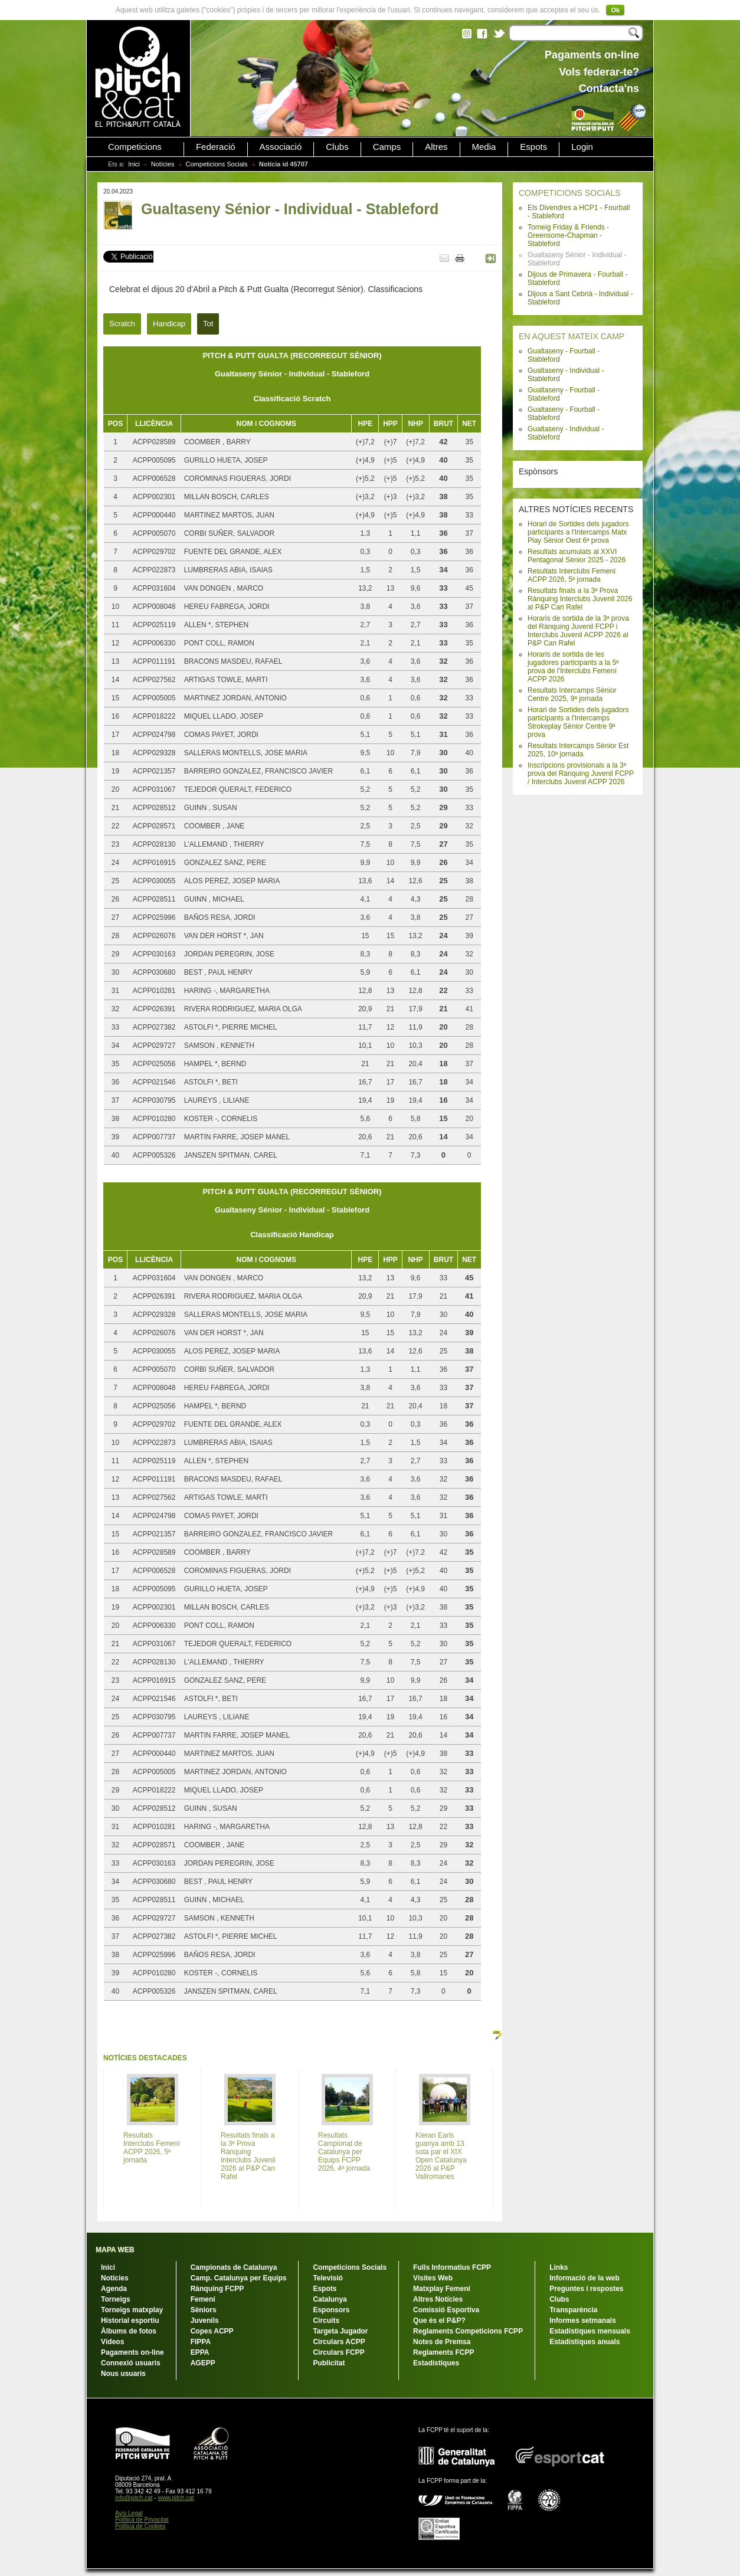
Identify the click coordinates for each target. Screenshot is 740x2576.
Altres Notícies (438, 2299)
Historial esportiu (130, 2320)
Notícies (163, 164)
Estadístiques (436, 2363)
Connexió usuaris (131, 2363)
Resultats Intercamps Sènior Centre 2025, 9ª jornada (572, 694)
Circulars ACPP (339, 2342)
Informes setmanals (582, 2320)
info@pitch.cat (134, 2498)
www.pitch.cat (176, 2498)
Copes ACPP (212, 2331)
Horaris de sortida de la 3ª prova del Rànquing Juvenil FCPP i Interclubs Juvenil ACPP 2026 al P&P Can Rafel (578, 630)
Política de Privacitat (142, 2519)
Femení (203, 2299)
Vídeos (112, 2342)
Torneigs (115, 2299)
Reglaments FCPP (443, 2352)
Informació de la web (584, 2278)
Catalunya (329, 2299)
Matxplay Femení (441, 2289)
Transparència (573, 2310)
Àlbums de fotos (128, 2331)
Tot (208, 323)
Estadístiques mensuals (589, 2331)
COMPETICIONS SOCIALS (570, 193)
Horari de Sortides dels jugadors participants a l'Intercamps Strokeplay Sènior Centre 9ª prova (578, 722)
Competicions (135, 147)
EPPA (200, 2352)
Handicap (169, 323)
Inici (134, 164)
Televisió (327, 2278)
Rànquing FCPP (217, 2289)
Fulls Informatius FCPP (452, 2267)
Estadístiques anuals (584, 2342)
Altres (436, 147)
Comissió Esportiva (446, 2310)
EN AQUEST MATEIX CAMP (571, 336)
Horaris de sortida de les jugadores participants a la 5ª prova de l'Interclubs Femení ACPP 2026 (573, 666)
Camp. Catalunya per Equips (239, 2278)
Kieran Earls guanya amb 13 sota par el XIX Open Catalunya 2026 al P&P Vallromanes (441, 2156)
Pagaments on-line (132, 2352)
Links (558, 2267)
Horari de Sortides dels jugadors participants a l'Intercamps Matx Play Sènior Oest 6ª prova (578, 532)
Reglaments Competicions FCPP (468, 2331)
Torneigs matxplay (132, 2310)
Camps (387, 147)
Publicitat (329, 2363)
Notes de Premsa (441, 2342)
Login (582, 147)
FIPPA (201, 2342)
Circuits (326, 2320)
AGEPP (203, 2363)
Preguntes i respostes (586, 2289)
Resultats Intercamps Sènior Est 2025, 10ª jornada (578, 750)
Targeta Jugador (340, 2331)
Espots (533, 147)
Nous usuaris (123, 2373)
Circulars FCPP (338, 2352)
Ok (615, 10)
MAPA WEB (115, 2250)
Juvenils (205, 2320)
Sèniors (204, 2310)
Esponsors (331, 2310)
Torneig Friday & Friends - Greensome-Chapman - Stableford (568, 235)
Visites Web (433, 2278)
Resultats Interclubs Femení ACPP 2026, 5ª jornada (571, 575)
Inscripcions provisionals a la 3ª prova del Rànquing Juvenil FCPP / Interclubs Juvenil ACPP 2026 (581, 773)
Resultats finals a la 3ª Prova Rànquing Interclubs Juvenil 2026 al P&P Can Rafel (580, 598)
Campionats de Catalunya (234, 2267)
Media (484, 147)
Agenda (114, 2289)
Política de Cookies (140, 2526)
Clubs (337, 147)
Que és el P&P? (439, 2320)
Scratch (122, 323)
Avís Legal (129, 2513)
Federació (215, 147)
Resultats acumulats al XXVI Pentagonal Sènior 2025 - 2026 (577, 556)
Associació (281, 147)
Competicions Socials (217, 164)
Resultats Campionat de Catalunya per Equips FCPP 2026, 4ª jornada (344, 2151)
